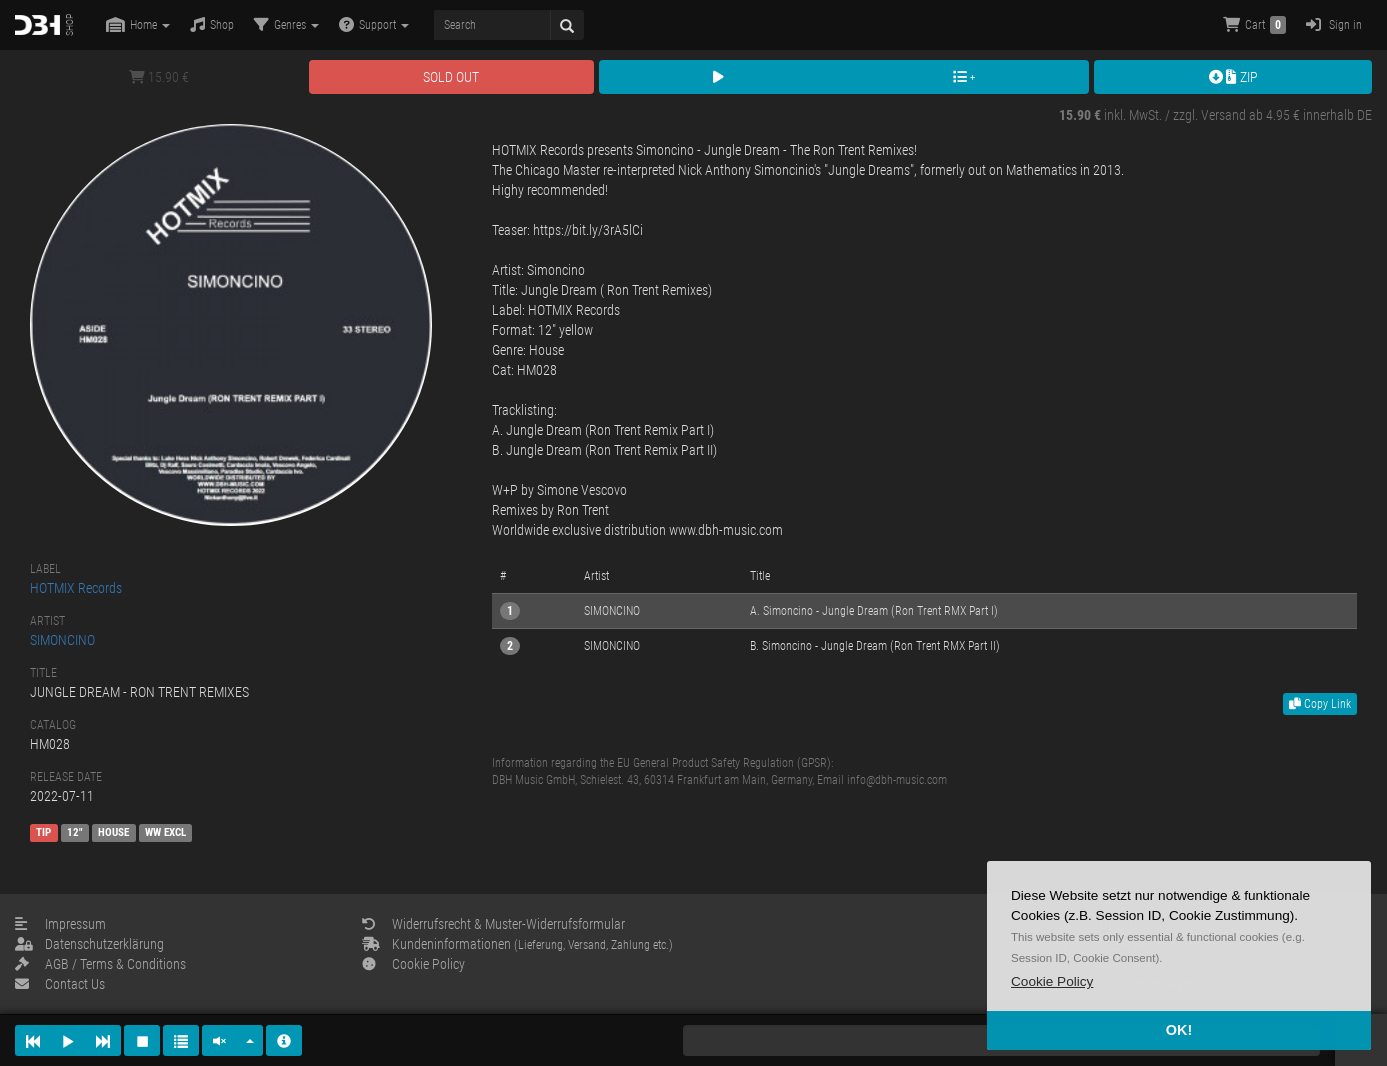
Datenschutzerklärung (89, 944)
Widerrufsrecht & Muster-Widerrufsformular (493, 924)
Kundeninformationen (517, 944)
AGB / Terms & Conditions (100, 964)
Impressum (60, 924)
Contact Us (60, 984)
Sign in (1334, 24)
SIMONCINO (62, 640)
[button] (1052, 981)
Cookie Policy (413, 964)
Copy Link (1320, 704)
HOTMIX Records (76, 588)
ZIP (1233, 77)
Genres (286, 24)
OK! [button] (1179, 1030)
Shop (212, 24)
